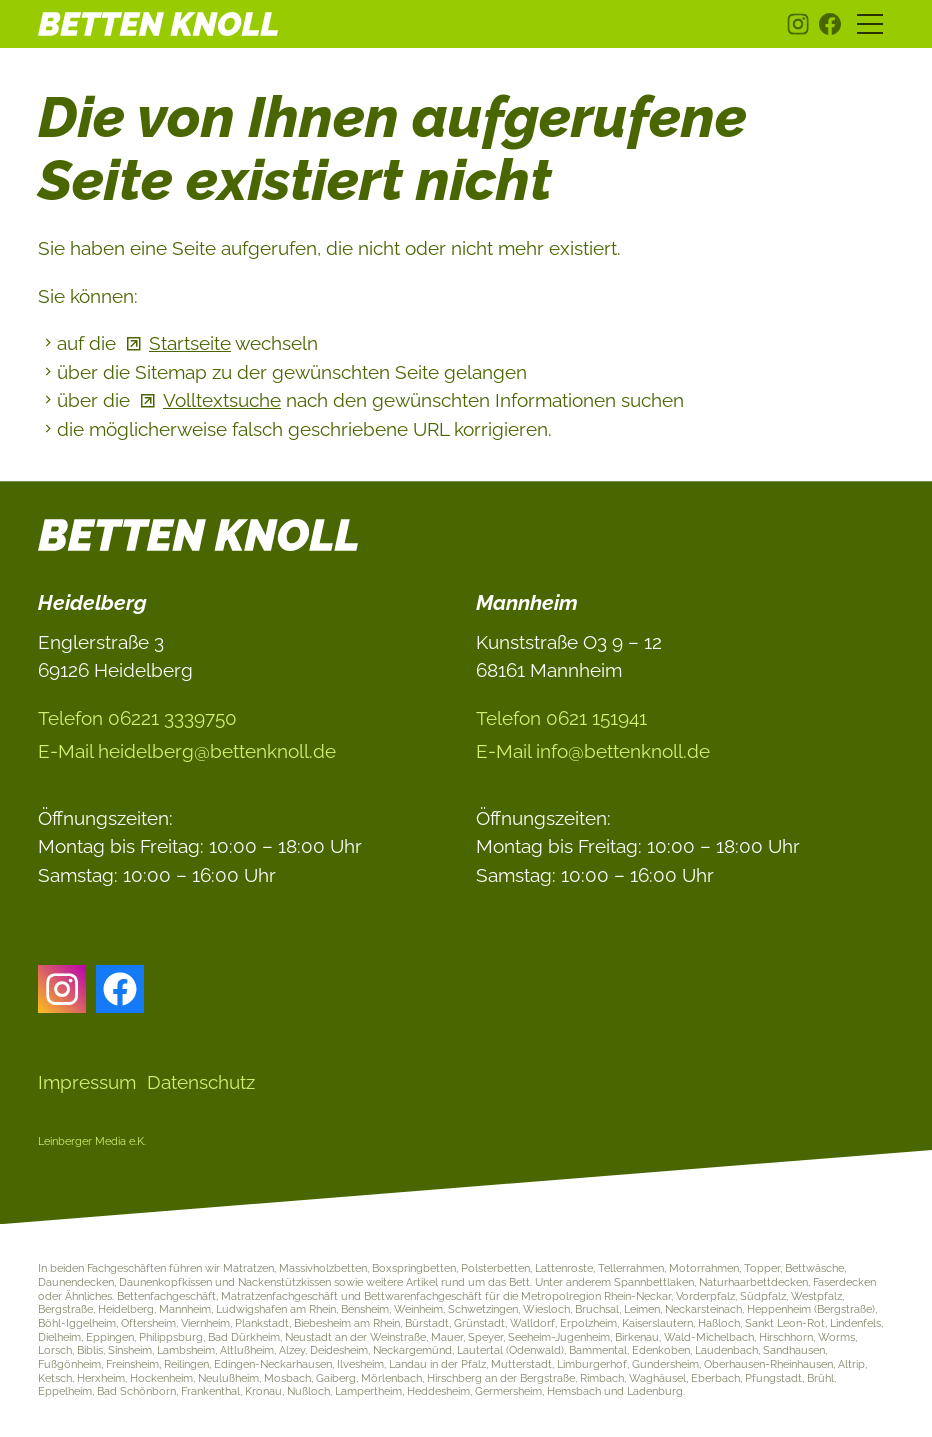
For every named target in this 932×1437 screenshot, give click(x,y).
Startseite (190, 343)
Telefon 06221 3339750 (137, 718)
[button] (798, 24)
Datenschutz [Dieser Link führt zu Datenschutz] (201, 1082)
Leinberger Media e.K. (92, 1141)
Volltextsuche (222, 400)
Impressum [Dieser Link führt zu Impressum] (87, 1082)
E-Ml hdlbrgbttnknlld (187, 751)
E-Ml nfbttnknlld (593, 751)
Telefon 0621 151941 (561, 718)
